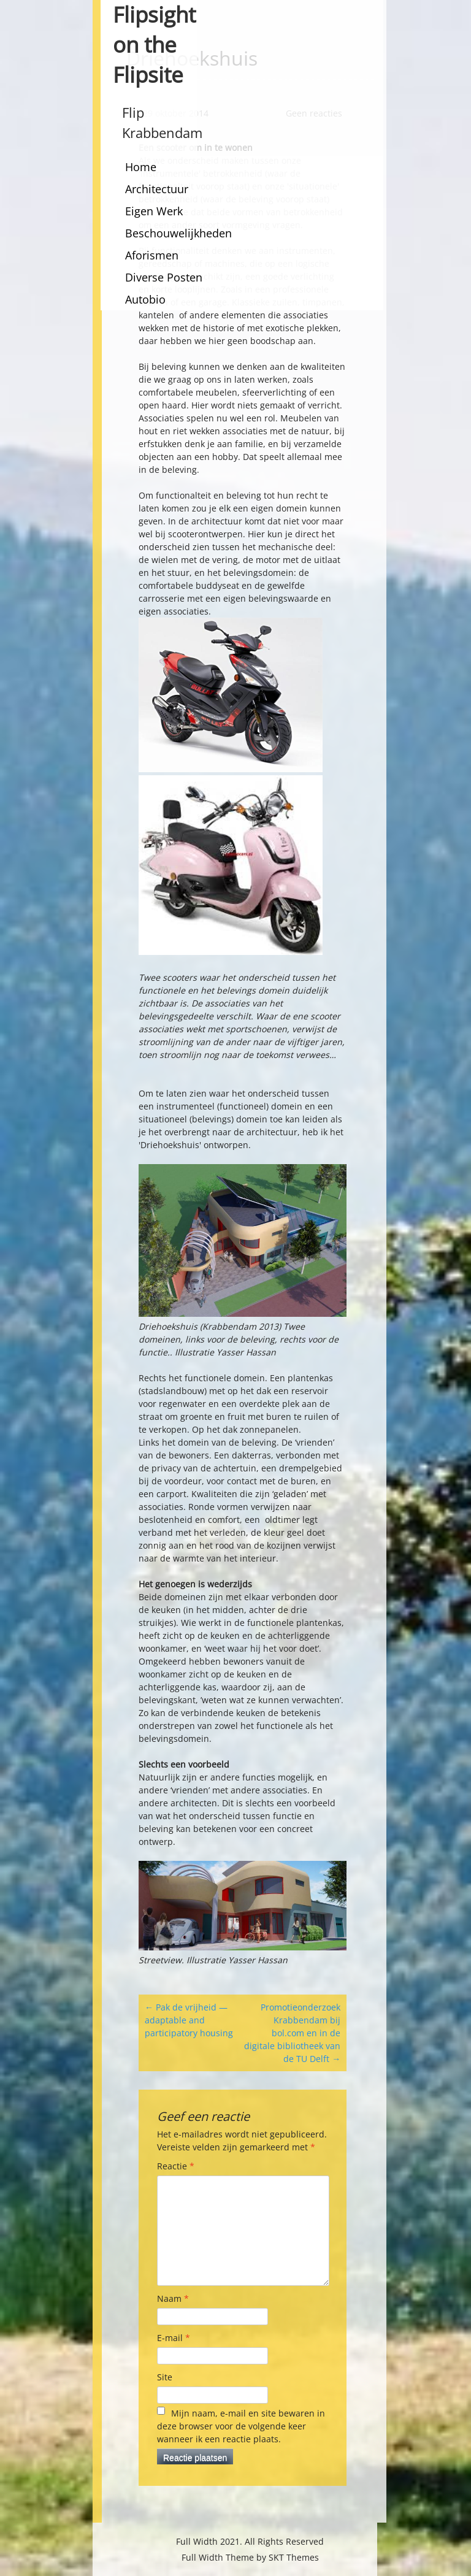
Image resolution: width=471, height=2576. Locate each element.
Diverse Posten (163, 277)
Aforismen (151, 255)
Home (140, 166)
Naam (173, 2298)
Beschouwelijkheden (178, 233)
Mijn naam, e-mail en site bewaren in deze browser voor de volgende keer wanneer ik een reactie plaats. (241, 2426)
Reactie (175, 2166)
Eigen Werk (154, 211)
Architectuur (156, 189)
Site (164, 2377)
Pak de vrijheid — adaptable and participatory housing (189, 2020)
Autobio (145, 299)
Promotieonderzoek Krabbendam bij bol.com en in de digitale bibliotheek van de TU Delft (292, 2032)
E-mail (173, 2338)
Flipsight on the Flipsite (154, 44)
